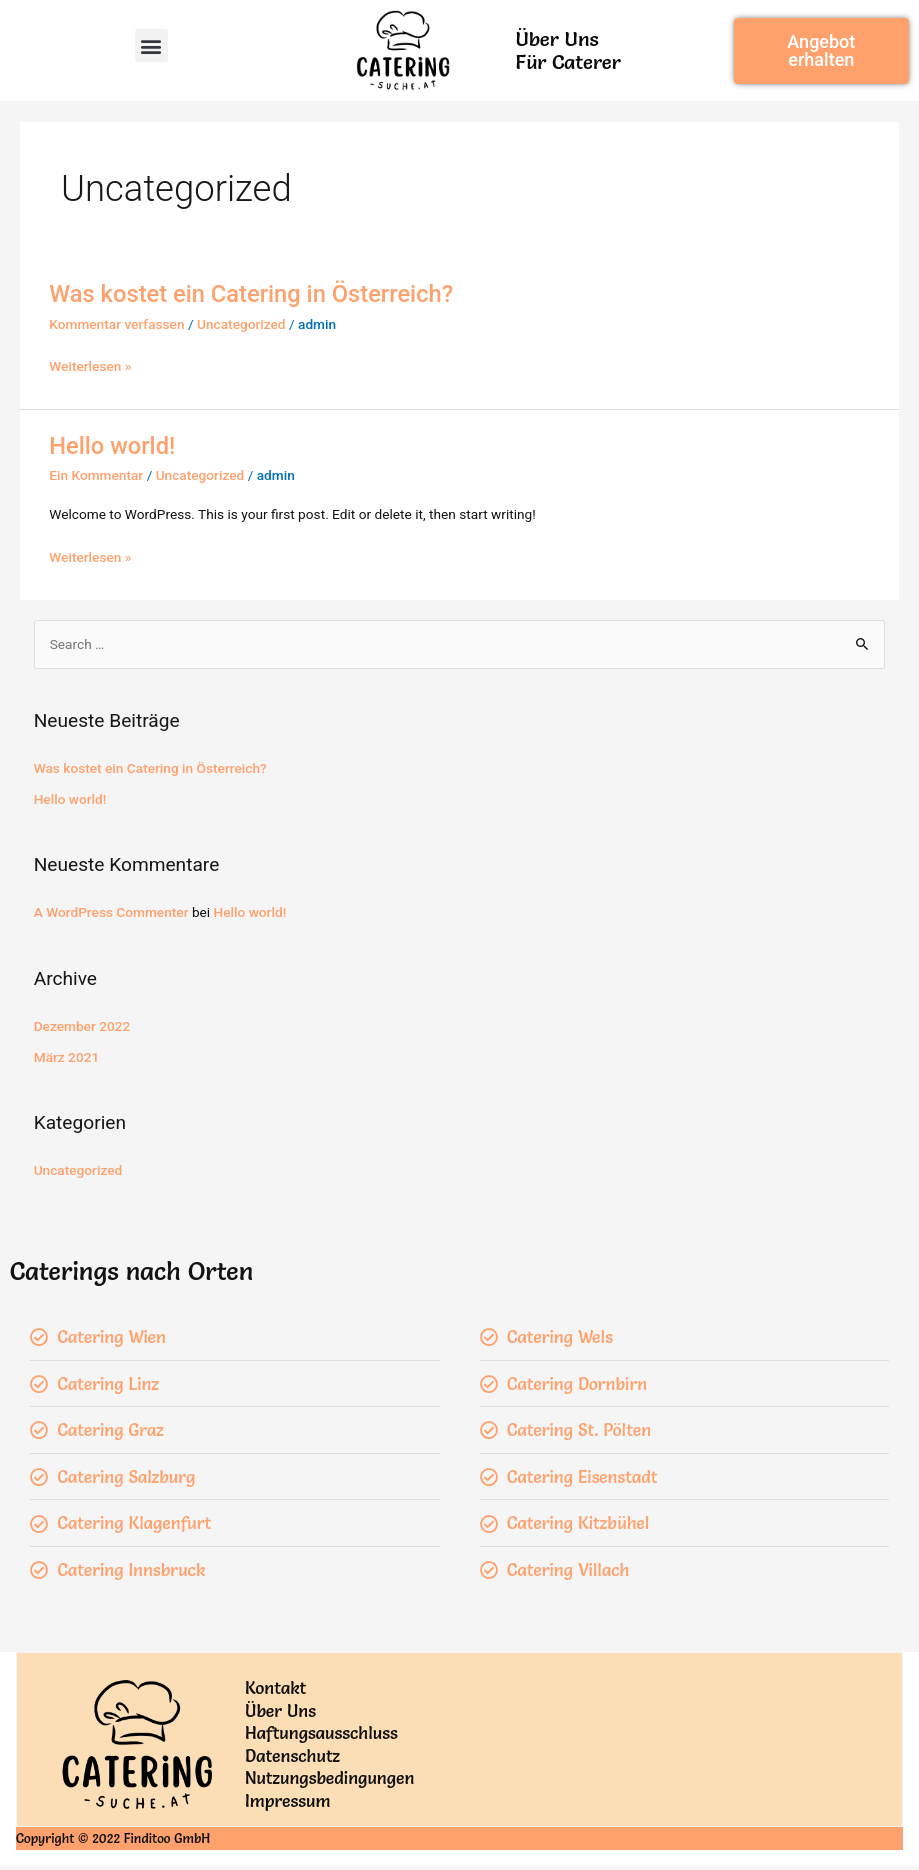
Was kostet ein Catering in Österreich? (251, 294)
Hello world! (112, 446)
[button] (151, 45)
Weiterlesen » (90, 366)
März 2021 (67, 1057)
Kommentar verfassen (116, 324)
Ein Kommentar (96, 475)
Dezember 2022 (82, 1026)
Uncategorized (241, 324)
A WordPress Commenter (111, 912)
